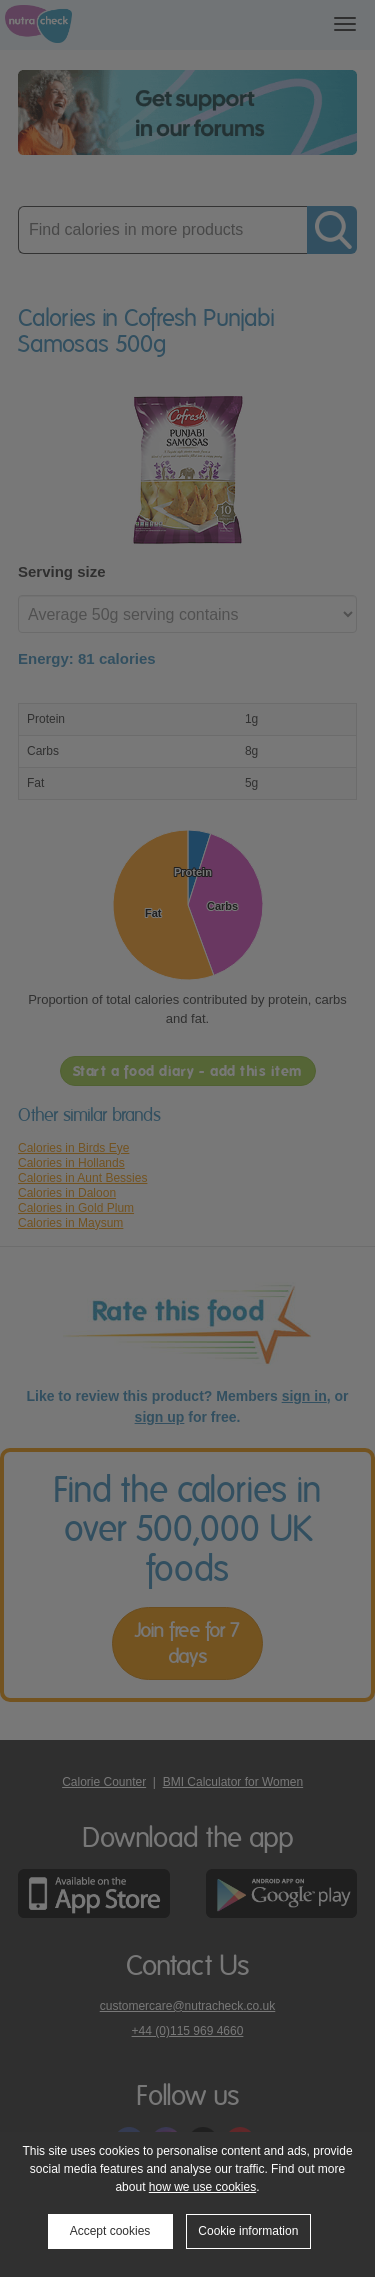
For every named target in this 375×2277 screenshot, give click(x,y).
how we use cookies (202, 2187)
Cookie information (248, 2231)
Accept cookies (110, 2231)
